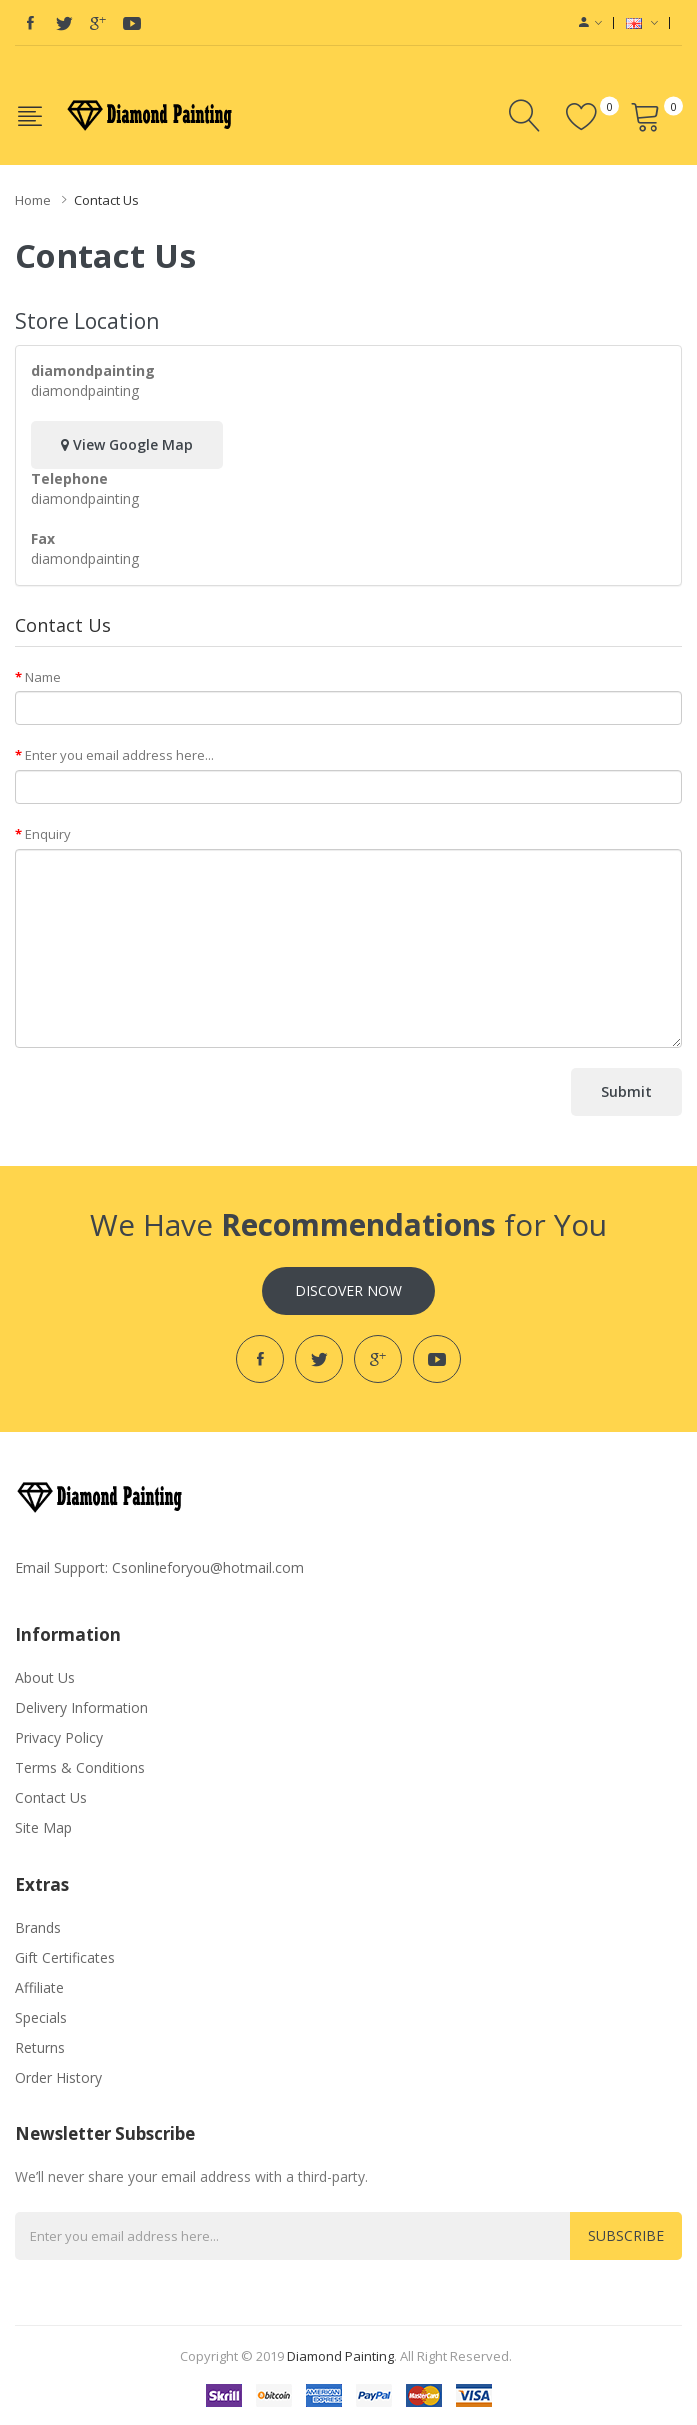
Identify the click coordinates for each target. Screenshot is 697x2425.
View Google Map (127, 444)
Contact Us (106, 200)
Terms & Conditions (80, 1767)
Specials (41, 2017)
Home (33, 200)
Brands (38, 1927)
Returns (40, 2047)
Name (43, 677)
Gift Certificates (65, 1957)
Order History (58, 2077)
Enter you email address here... (119, 755)
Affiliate (39, 1987)
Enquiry (48, 834)
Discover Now (348, 1290)
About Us (45, 1677)
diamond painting (340, 2356)
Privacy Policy (59, 1737)
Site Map (43, 1827)
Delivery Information (81, 1707)
